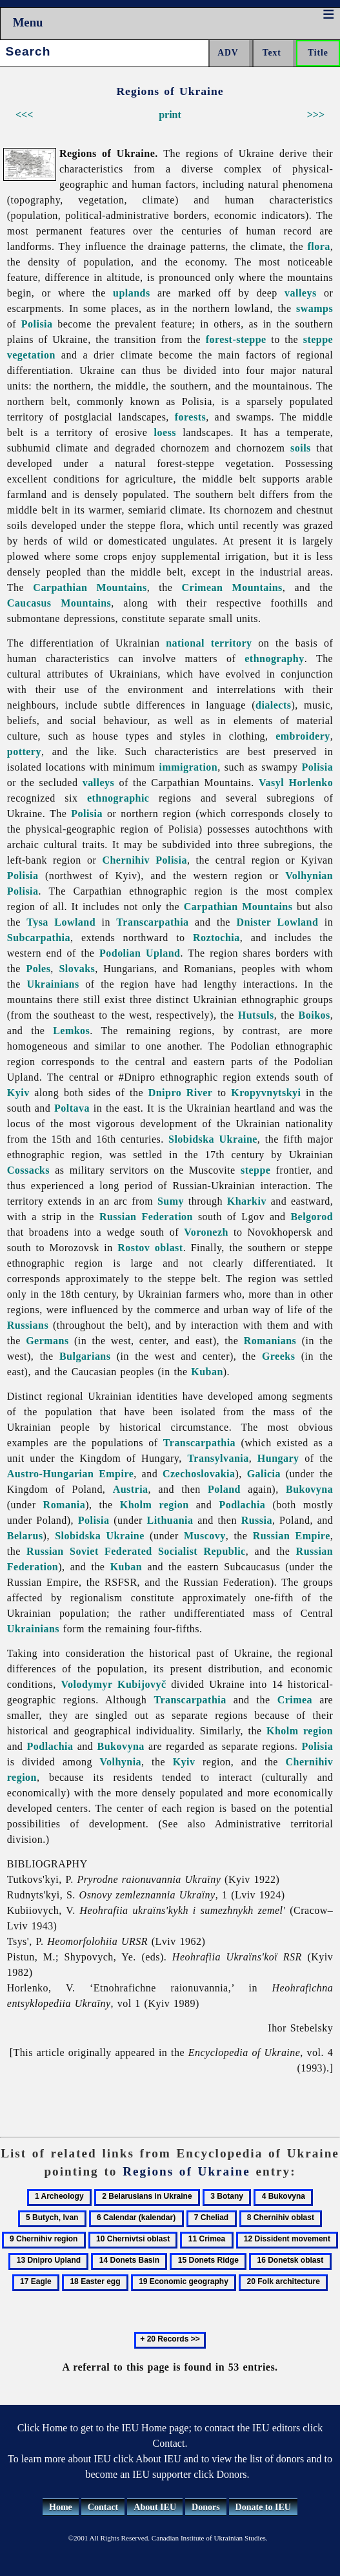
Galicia (264, 1473)
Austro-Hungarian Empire (70, 1473)
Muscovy (205, 1535)
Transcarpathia (152, 922)
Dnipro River (180, 1092)
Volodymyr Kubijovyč (113, 1684)
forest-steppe (236, 339)
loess (165, 432)
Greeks (278, 1356)
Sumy (170, 1201)
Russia (256, 1520)
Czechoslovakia (199, 1473)
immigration (188, 767)
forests (190, 416)
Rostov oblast (150, 1247)
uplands (131, 292)
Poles (38, 968)
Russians (27, 1325)
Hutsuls (256, 1015)
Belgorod (311, 1216)
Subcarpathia (38, 937)
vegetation (31, 354)
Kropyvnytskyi (266, 1092)
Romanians (270, 1340)
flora (318, 246)
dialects (273, 705)
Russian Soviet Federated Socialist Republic (136, 1551)
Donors (206, 2507)
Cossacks (28, 1170)
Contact (103, 2507)
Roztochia (216, 937)
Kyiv (18, 1092)
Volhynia (120, 1761)
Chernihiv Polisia (144, 860)
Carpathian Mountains (89, 587)
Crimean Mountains (232, 587)
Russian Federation (146, 1216)
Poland (224, 1489)
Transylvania (217, 1458)
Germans (47, 1340)
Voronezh (206, 1232)
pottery (24, 751)
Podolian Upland (139, 953)
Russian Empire (291, 1535)
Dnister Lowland (277, 922)
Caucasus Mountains (59, 602)
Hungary (278, 1458)
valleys (301, 292)
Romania (64, 1504)
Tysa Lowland (60, 922)
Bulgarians (85, 1356)
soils (300, 447)
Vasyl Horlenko (296, 782)
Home (60, 2507)
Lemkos (71, 1030)
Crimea (294, 1699)
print (170, 114)
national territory (209, 643)
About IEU (155, 2507)
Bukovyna (309, 1489)
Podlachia (242, 1504)
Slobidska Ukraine (212, 1139)
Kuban (207, 1371)
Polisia (37, 323)
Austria (130, 1489)
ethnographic (118, 798)
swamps (314, 308)
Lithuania (170, 1520)
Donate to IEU (263, 2507)
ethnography (274, 658)
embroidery (302, 736)
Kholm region (154, 1504)
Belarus (25, 1535)
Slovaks (77, 968)
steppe (318, 339)
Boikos (314, 1015)
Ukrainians (52, 984)
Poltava (72, 1108)
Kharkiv (246, 1201)
